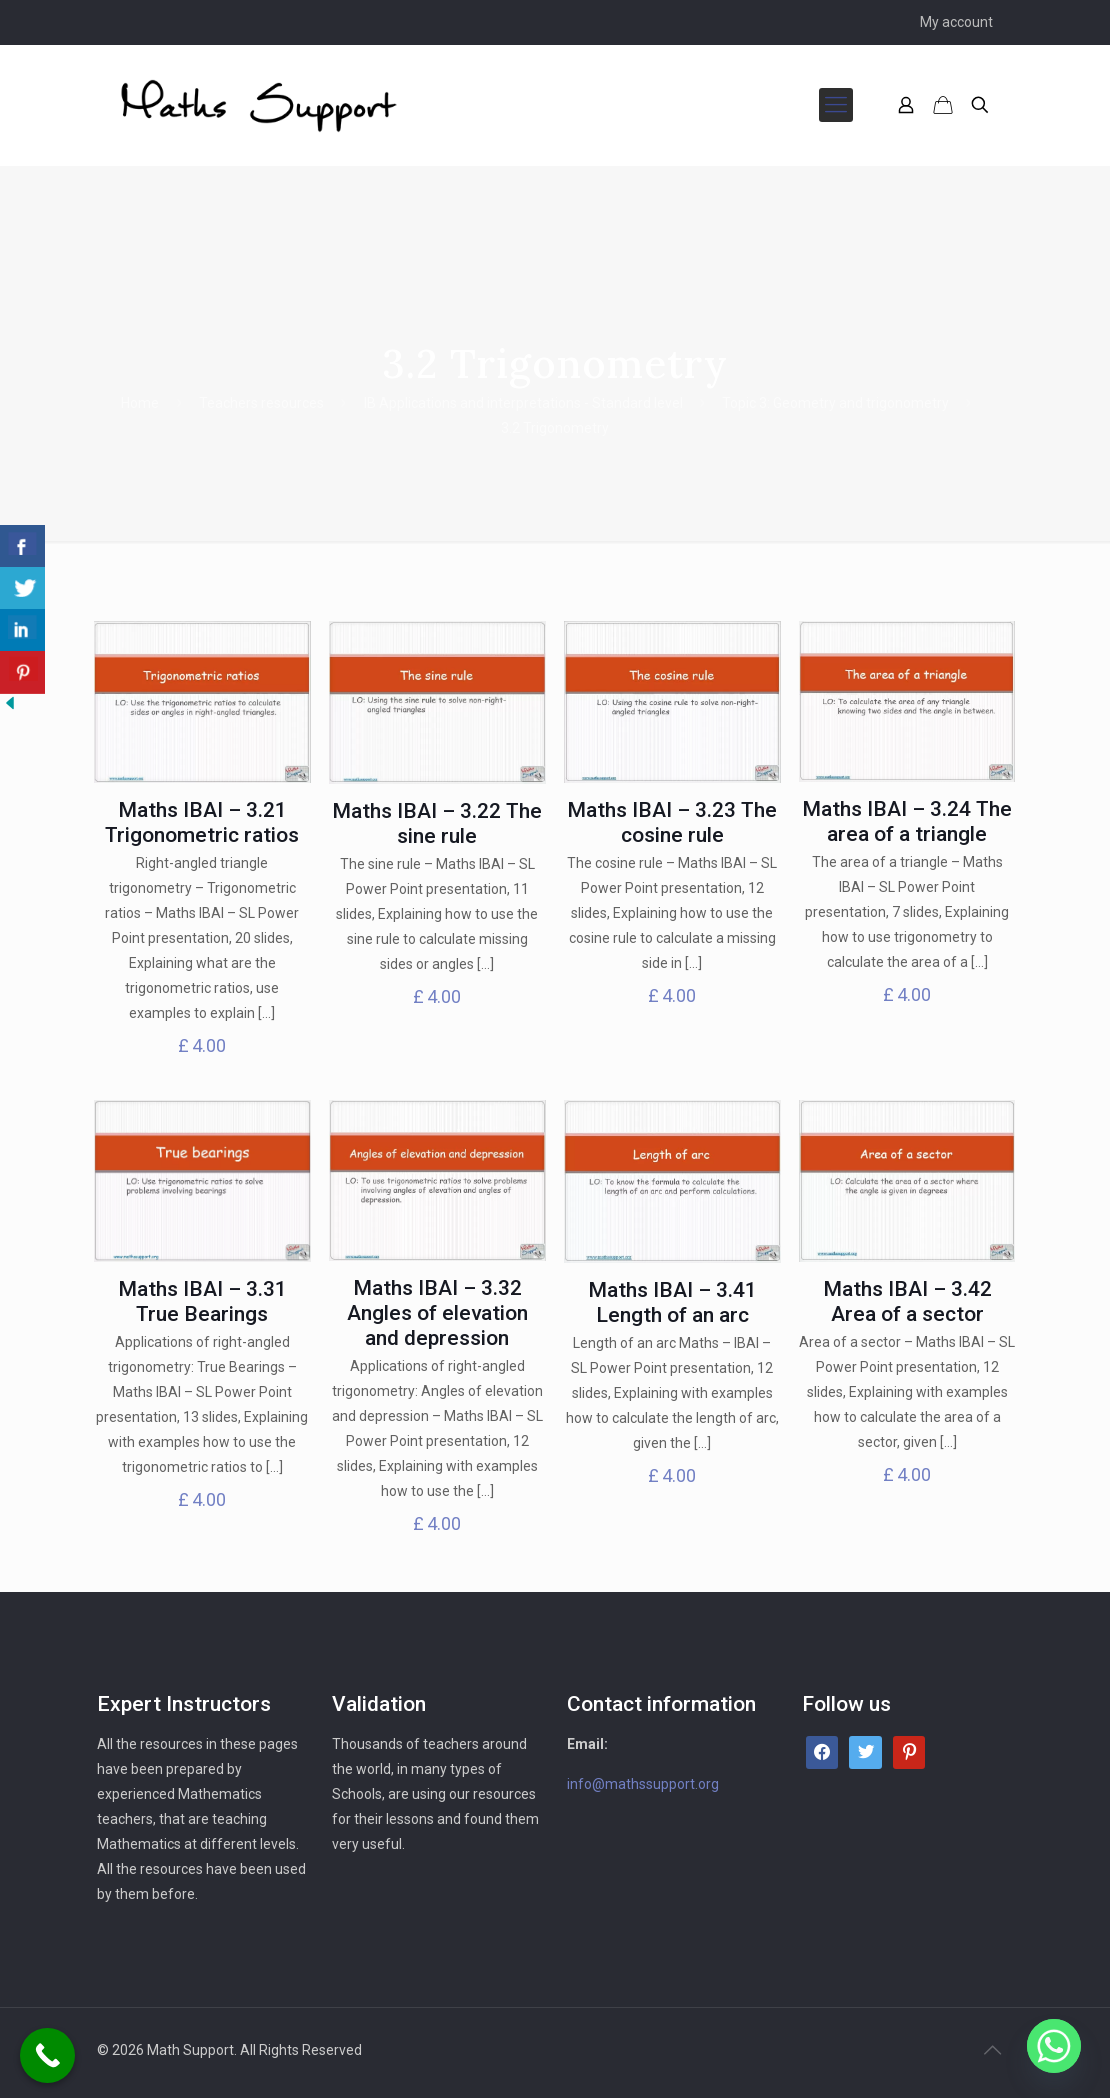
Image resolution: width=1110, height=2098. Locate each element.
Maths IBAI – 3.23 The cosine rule (672, 822)
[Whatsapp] (1054, 2046)
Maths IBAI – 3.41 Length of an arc (672, 1302)
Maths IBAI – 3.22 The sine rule (437, 823)
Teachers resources (261, 403)
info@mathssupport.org (643, 1784)
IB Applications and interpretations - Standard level (523, 403)
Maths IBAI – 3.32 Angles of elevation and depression (437, 1313)
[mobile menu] (836, 105)
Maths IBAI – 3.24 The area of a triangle (907, 821)
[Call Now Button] (47, 2055)
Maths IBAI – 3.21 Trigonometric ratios (202, 822)
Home (140, 403)
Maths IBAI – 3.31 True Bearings (202, 1301)
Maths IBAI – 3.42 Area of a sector (907, 1301)
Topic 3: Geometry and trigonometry (835, 403)
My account (956, 22)
